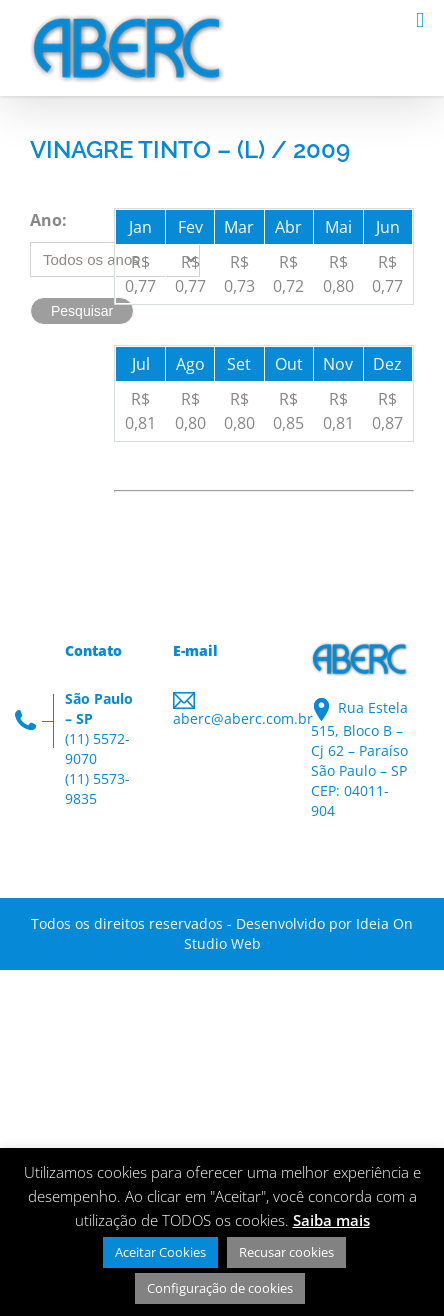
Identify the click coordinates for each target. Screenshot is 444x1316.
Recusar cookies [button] (286, 1252)
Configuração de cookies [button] (220, 1288)
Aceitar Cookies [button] (160, 1252)
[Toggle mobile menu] (420, 20)
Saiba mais (331, 1220)
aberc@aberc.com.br (243, 718)
